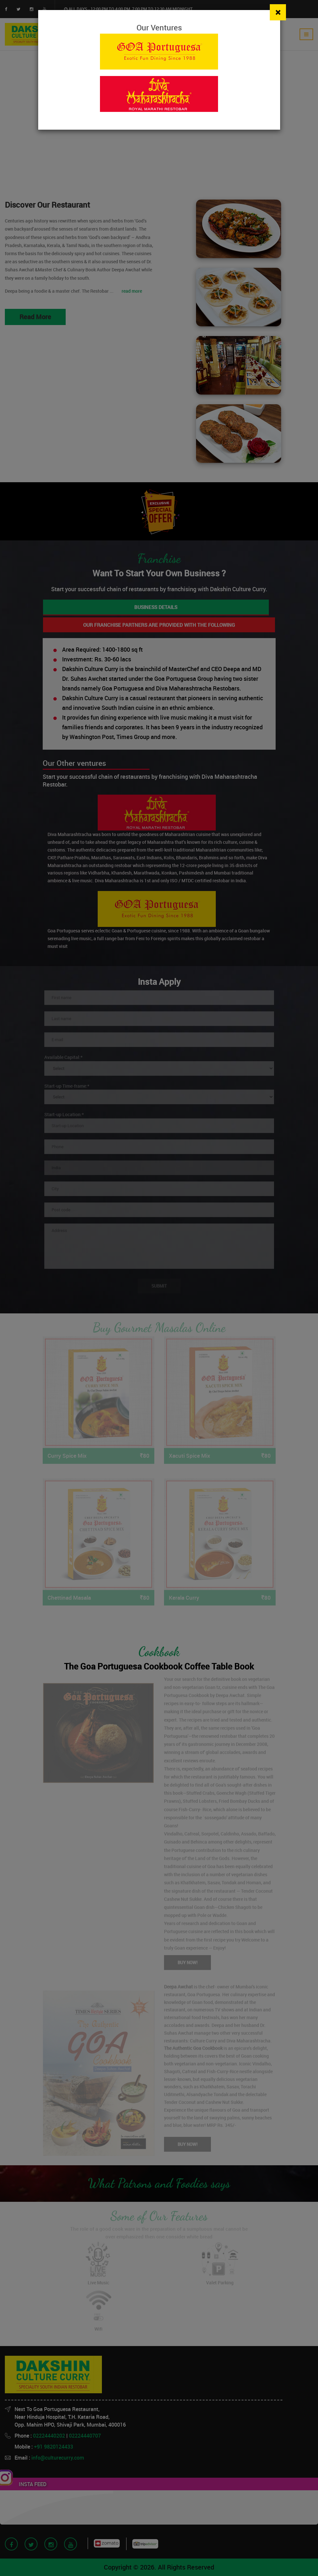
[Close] (278, 12)
